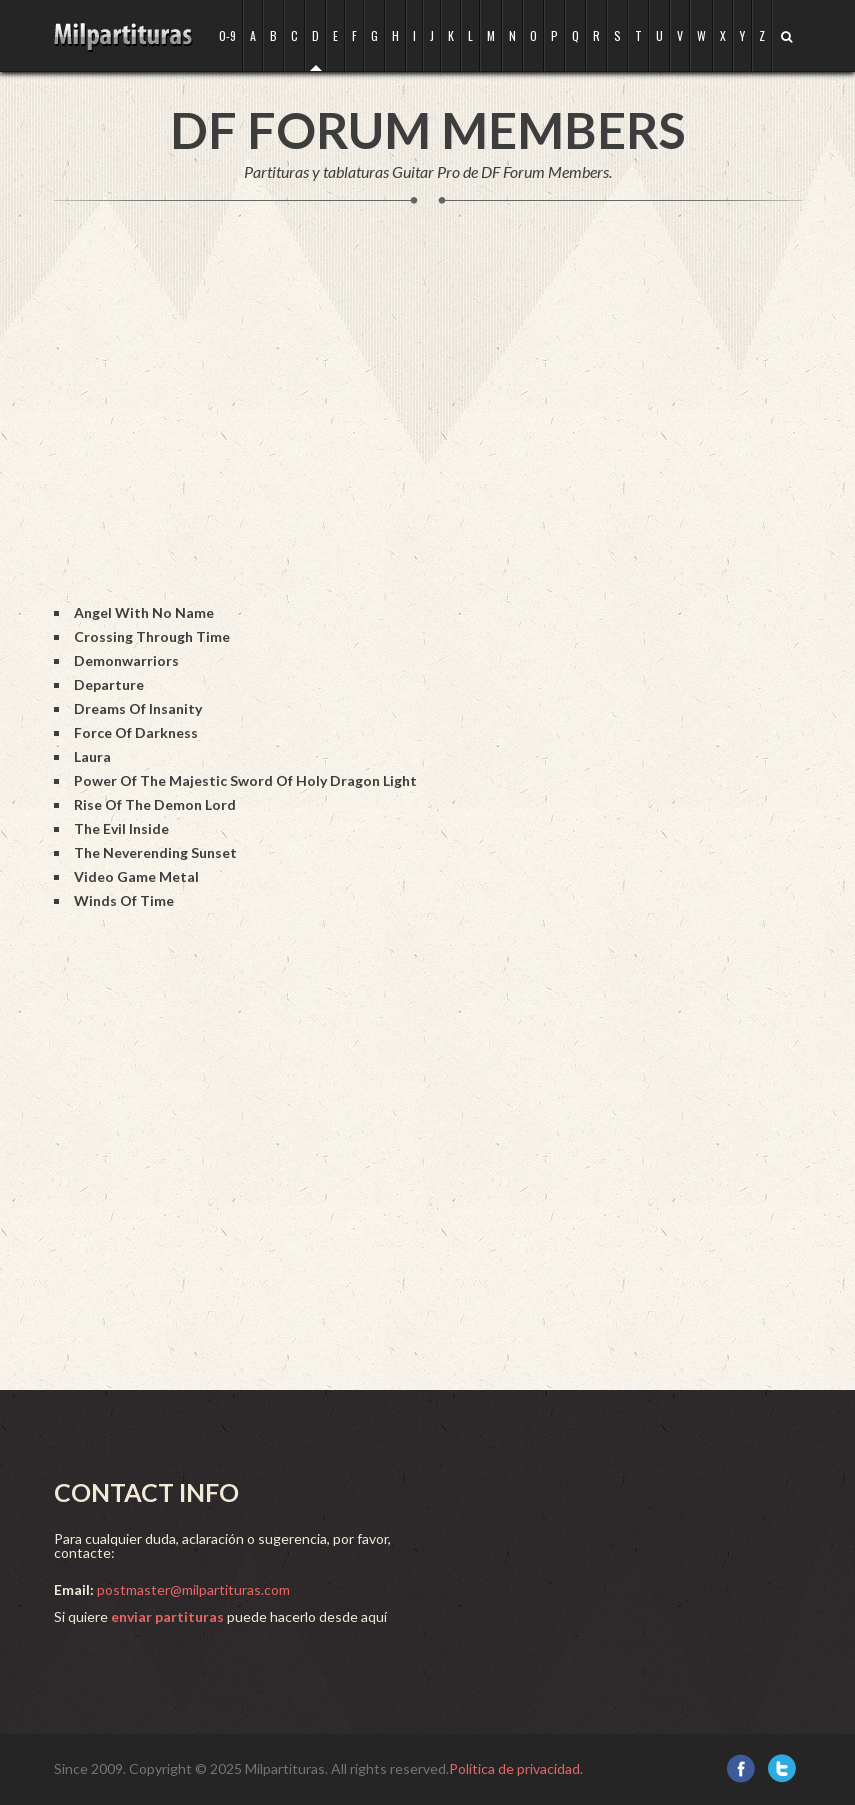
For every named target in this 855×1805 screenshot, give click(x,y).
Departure (109, 684)
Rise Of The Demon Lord (155, 804)
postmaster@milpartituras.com (193, 1589)
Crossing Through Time (152, 636)
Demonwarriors (126, 660)
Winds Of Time (124, 900)
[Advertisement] (418, 424)
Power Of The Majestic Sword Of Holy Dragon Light (245, 780)
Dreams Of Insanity (138, 708)
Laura (92, 756)
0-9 (227, 35)
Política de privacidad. (516, 1768)
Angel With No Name (144, 612)
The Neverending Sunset (155, 852)
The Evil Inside (121, 828)
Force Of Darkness (136, 732)
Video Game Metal (136, 876)
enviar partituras (167, 1616)
